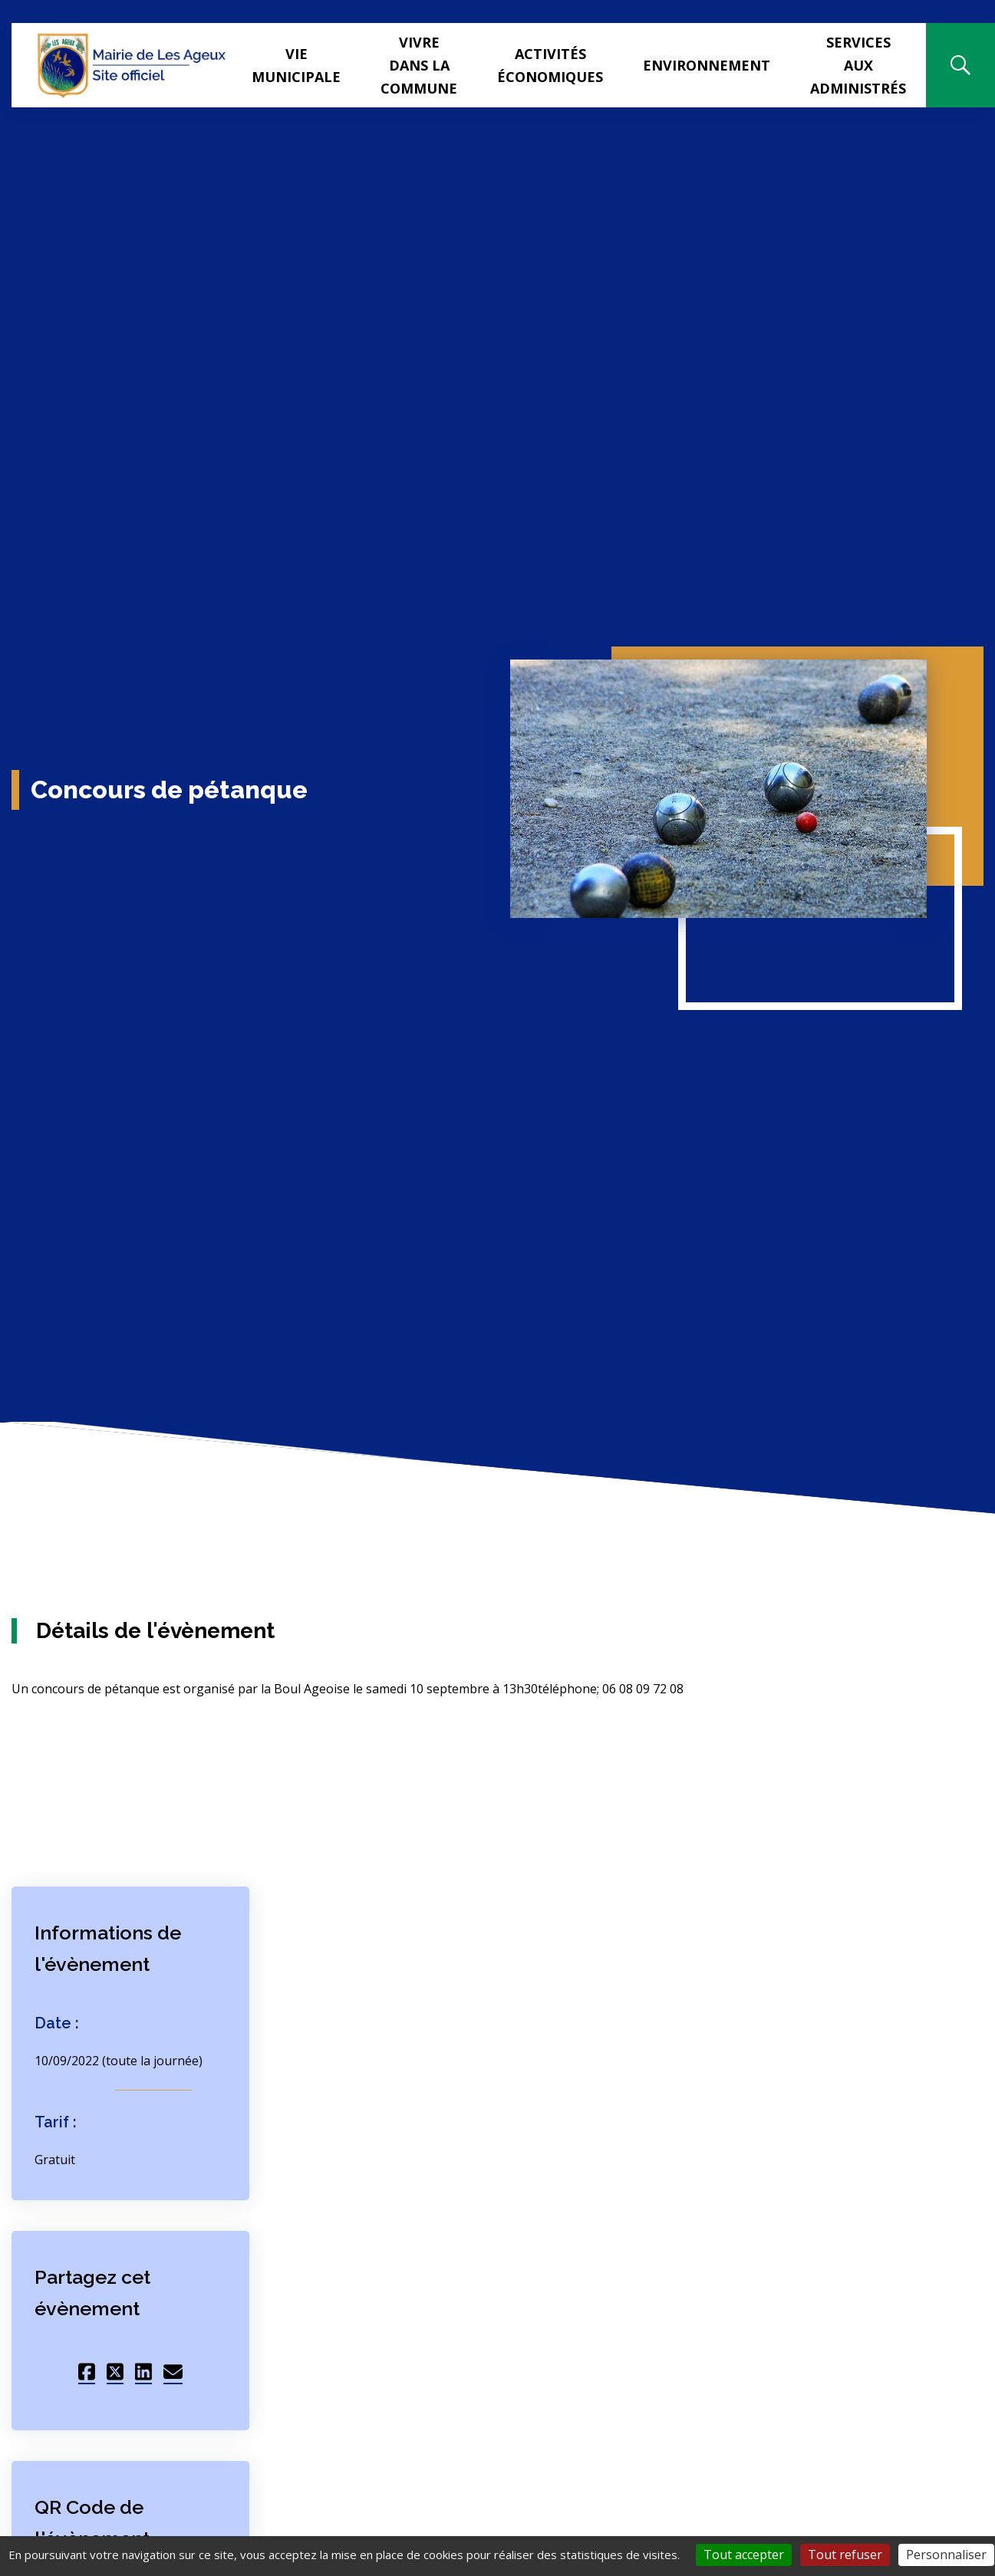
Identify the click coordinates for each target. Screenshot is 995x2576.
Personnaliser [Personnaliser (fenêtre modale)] (946, 2554)
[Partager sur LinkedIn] (143, 2369)
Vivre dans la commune (419, 65)
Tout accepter (743, 2554)
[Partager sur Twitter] (115, 2369)
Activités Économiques (550, 65)
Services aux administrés (858, 65)
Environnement (706, 65)
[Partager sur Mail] (173, 2369)
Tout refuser (845, 2554)
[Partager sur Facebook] (86, 2369)
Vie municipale (296, 65)
